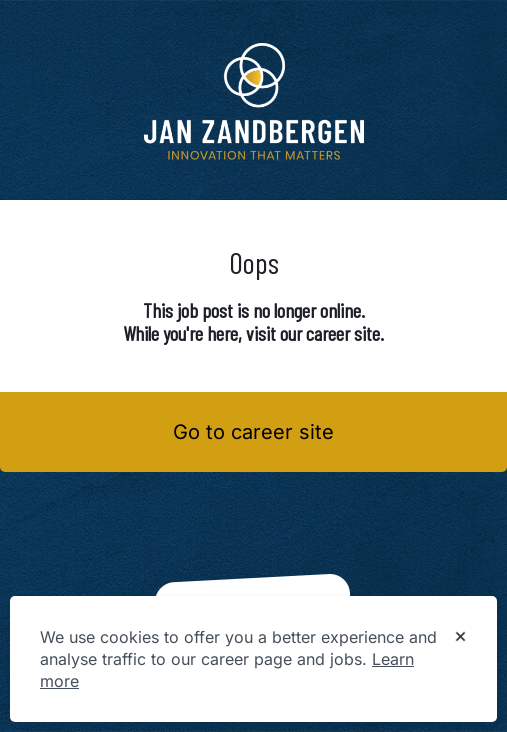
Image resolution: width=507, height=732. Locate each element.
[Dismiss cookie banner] (460, 638)
